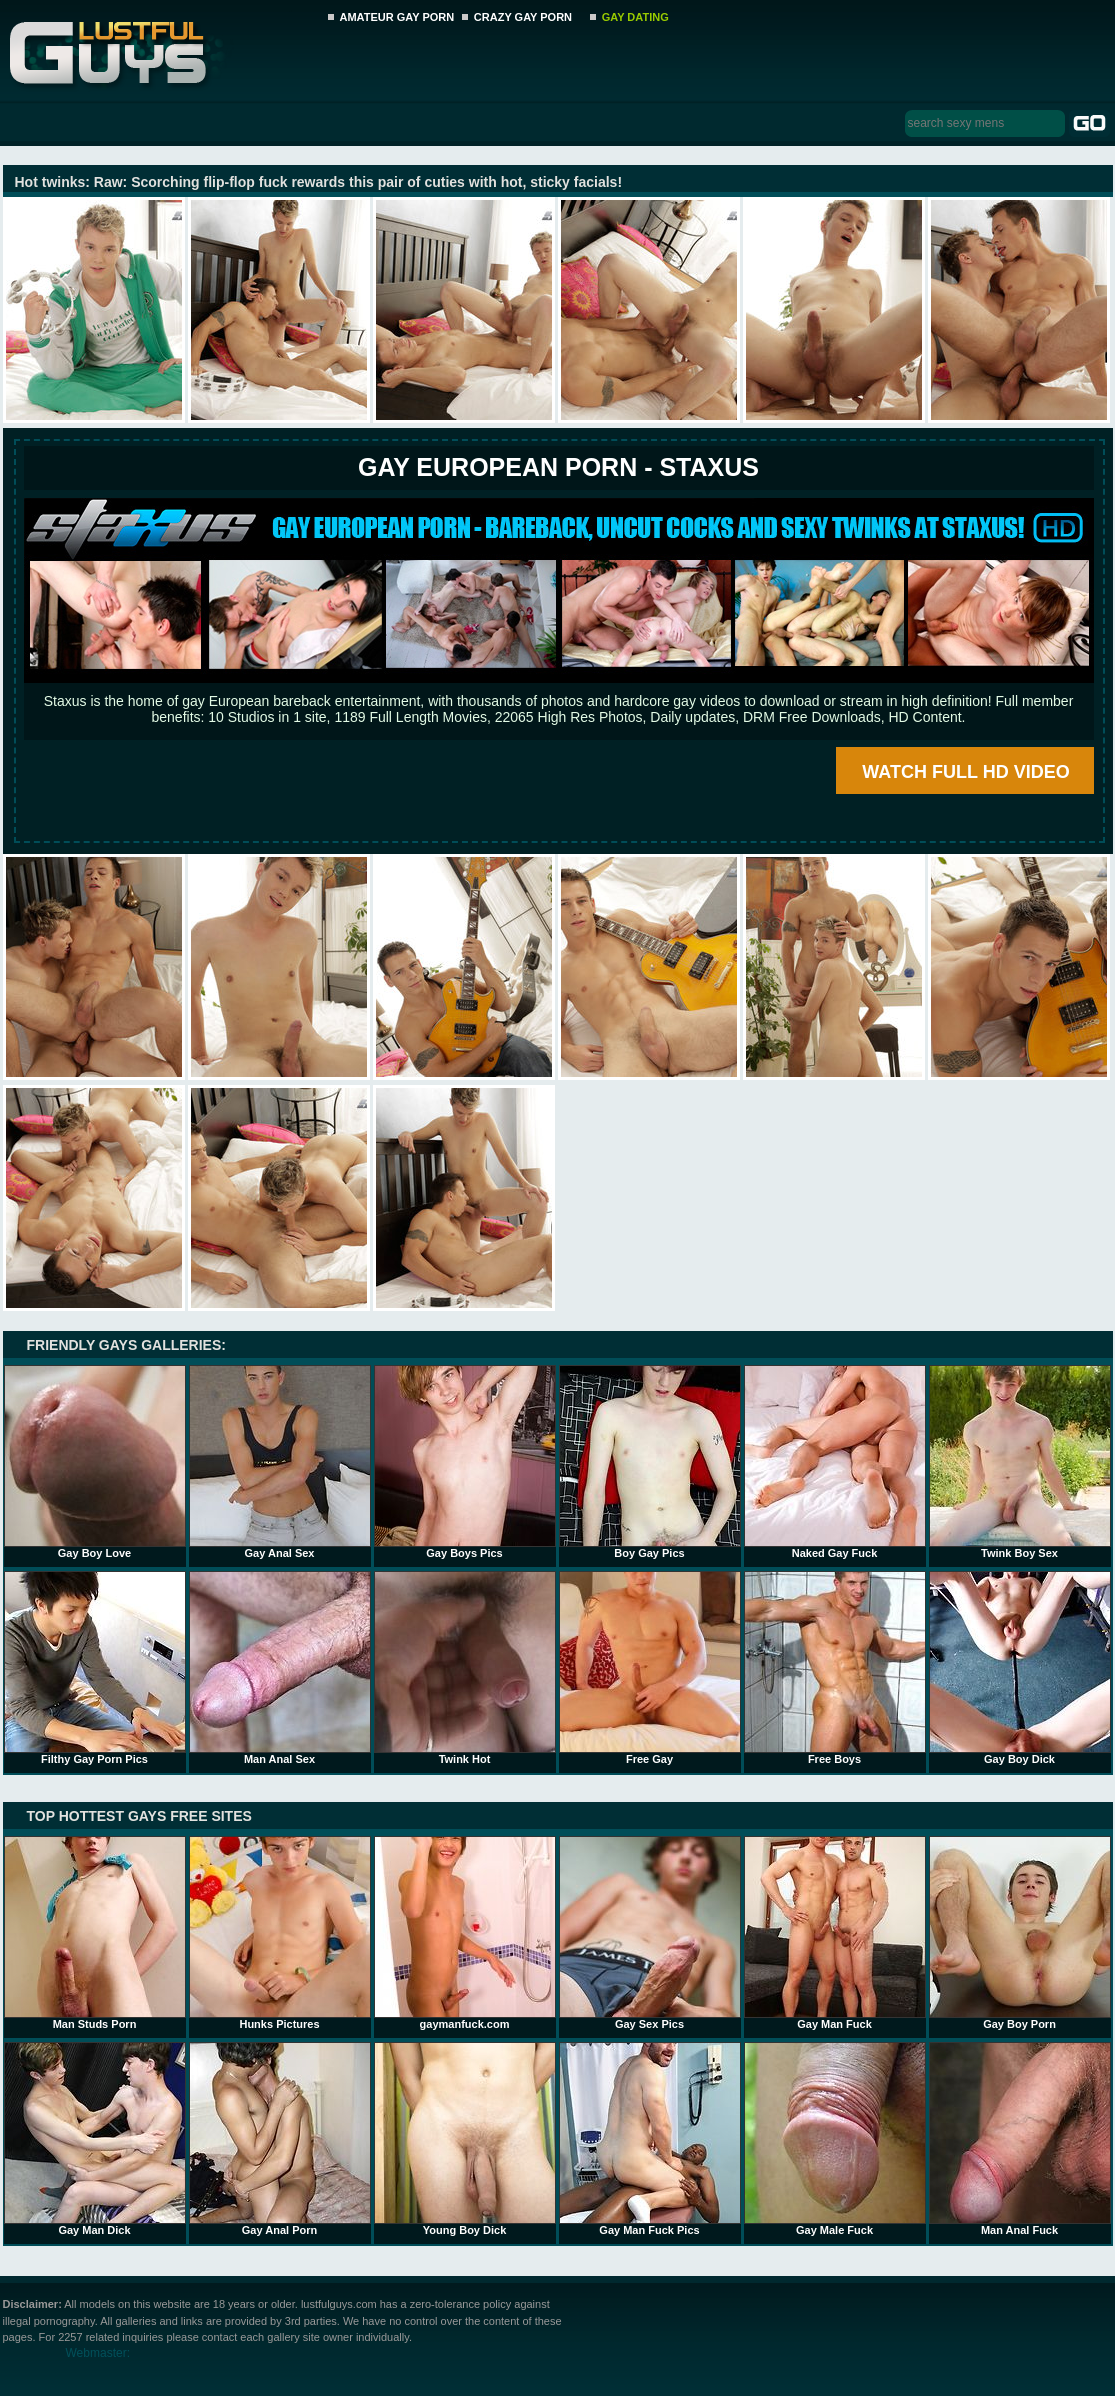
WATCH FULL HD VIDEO (965, 772)
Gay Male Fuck (835, 2139)
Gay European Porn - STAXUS (558, 467)
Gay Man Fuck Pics (650, 2139)
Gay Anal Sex (280, 1462)
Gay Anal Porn (280, 2139)
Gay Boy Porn (1020, 1933)
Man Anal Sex (280, 1668)
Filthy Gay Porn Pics (95, 1668)
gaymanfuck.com (465, 1933)
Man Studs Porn (95, 1933)
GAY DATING (635, 17)
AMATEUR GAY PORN (397, 17)
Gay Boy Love (95, 1462)
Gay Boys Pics (465, 1462)
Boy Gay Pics (650, 1462)
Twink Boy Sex (1020, 1462)
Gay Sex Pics (650, 1933)
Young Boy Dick (465, 2139)
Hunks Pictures (280, 1933)
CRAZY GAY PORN (523, 17)
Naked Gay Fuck (835, 1462)
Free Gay (650, 1668)
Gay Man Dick (95, 2139)
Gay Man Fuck (835, 1933)
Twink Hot (465, 1668)
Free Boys (835, 1668)
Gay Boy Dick (1020, 1668)
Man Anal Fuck (1020, 2139)
